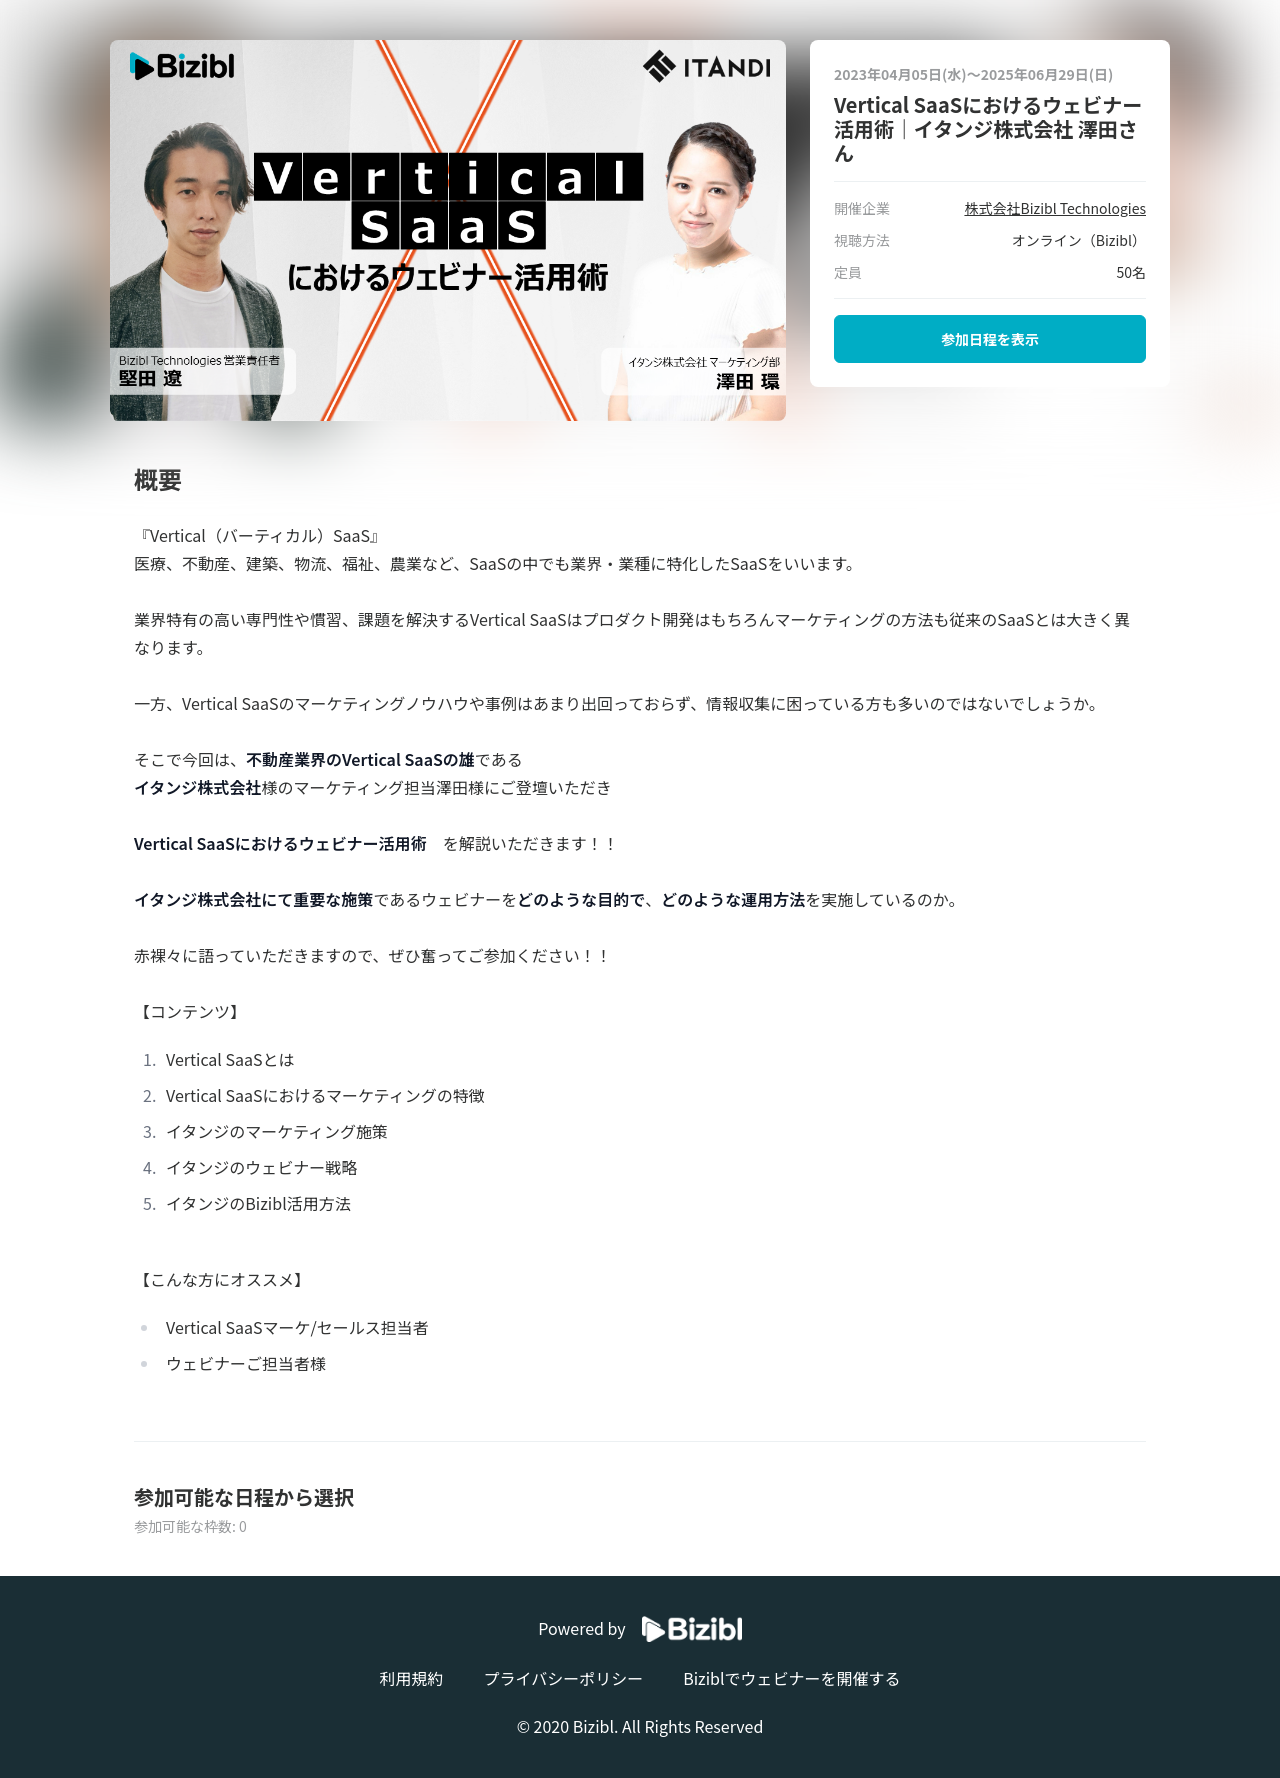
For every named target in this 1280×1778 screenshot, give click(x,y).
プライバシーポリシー (563, 1678)
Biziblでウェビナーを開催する (791, 1678)
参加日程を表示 (990, 339)
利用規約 (411, 1678)
